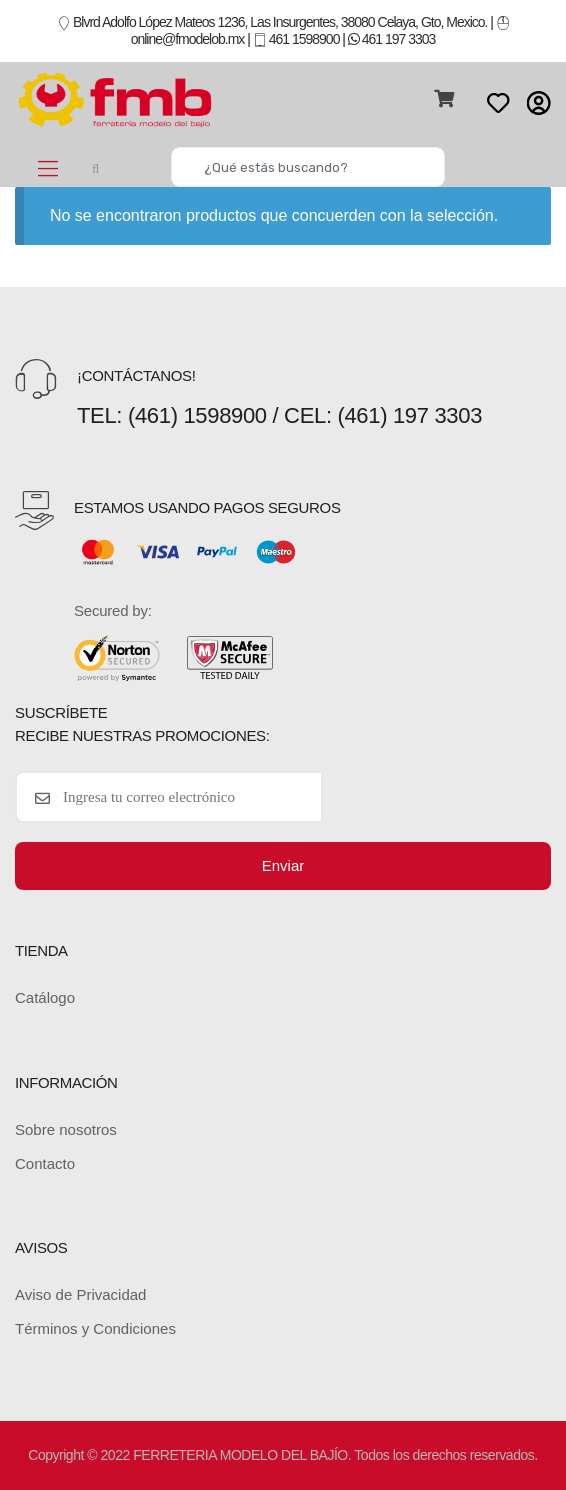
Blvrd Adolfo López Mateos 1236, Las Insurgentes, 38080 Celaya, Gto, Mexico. (272, 22)
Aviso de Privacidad (80, 1294)
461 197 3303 (392, 39)
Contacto (45, 1163)
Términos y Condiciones (95, 1328)
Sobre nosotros (66, 1129)
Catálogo (45, 997)
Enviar (283, 865)
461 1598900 (296, 39)
